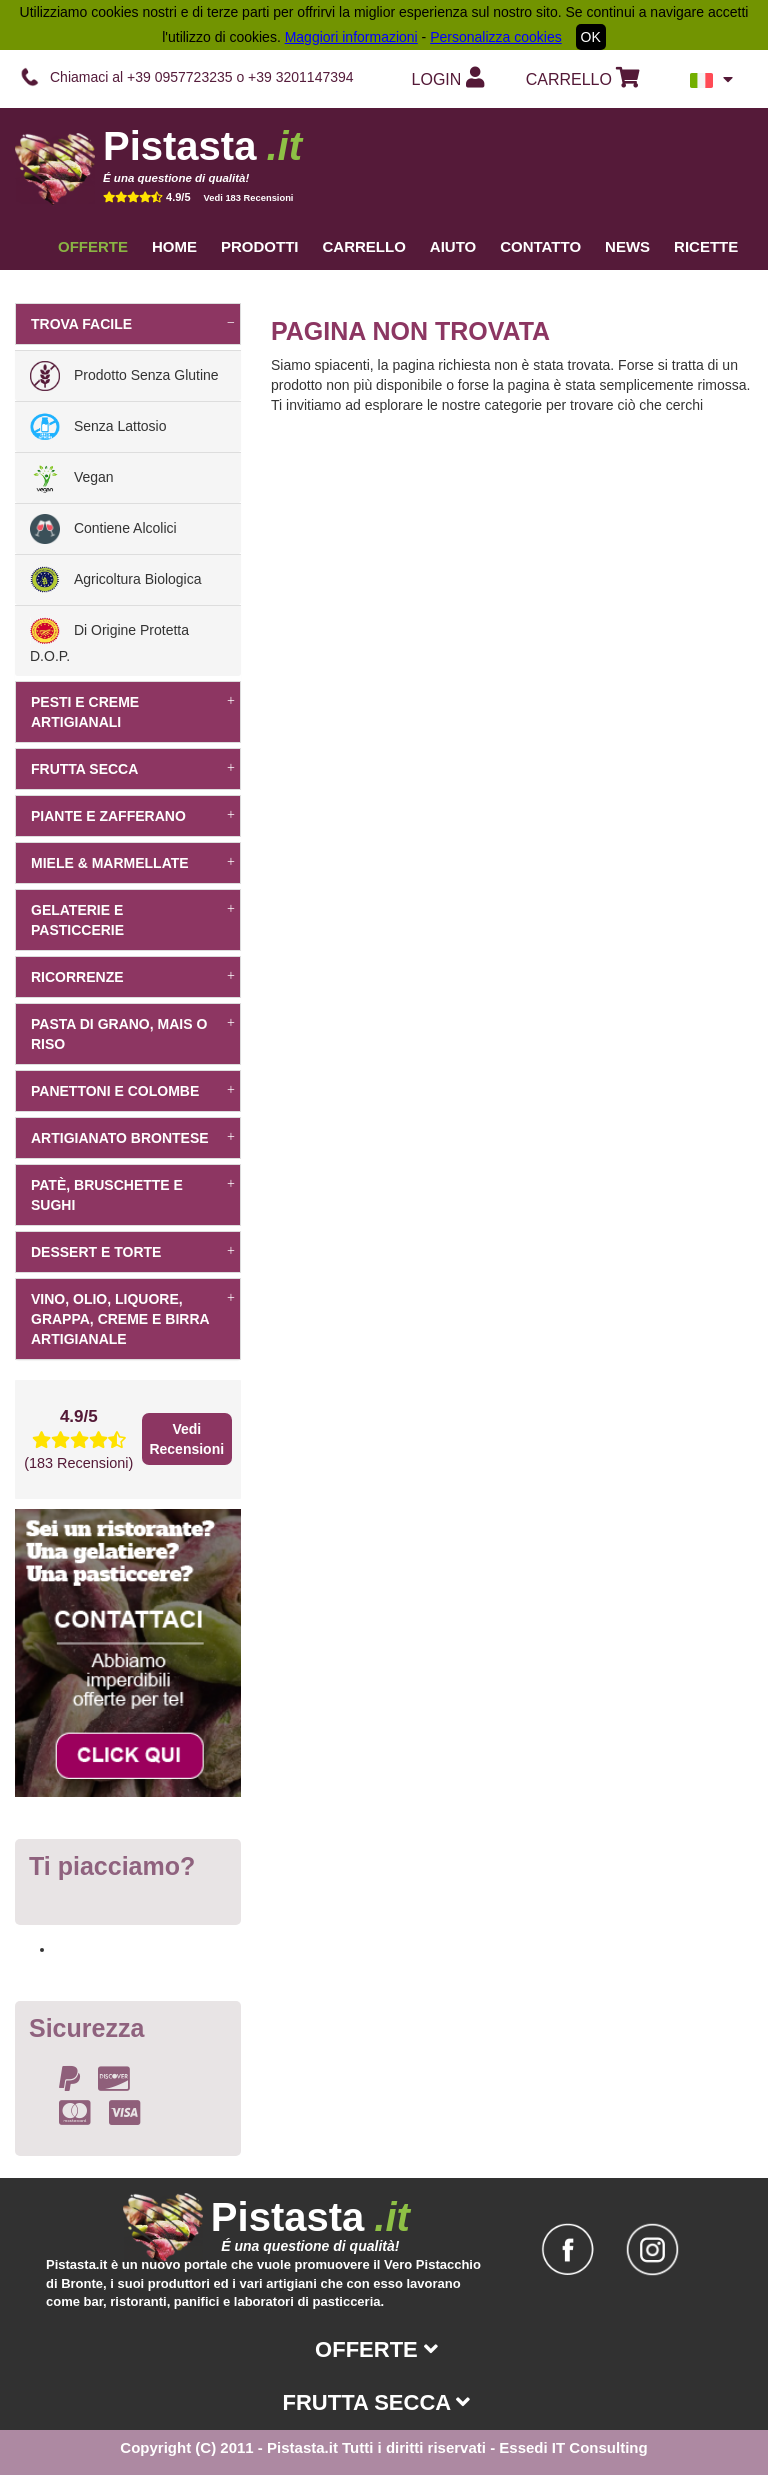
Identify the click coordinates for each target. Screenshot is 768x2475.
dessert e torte (133, 1252)
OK (591, 37)
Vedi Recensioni (186, 1439)
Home (174, 246)
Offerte (93, 246)
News (627, 246)
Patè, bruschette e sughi (133, 1195)
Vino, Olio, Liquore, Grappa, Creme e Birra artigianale (133, 1319)
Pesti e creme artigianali (133, 712)
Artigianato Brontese (133, 1138)
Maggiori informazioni (351, 37)
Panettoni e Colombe (133, 1091)
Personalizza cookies (496, 37)
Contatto (540, 246)
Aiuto (453, 246)
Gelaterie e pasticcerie (133, 920)
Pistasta (202, 146)
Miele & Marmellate (133, 863)
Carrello (364, 246)
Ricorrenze (133, 977)
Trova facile (133, 324)
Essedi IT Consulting (573, 2447)
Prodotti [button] (260, 246)
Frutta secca (133, 769)
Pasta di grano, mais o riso (133, 1034)
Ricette (706, 246)
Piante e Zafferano (133, 816)
